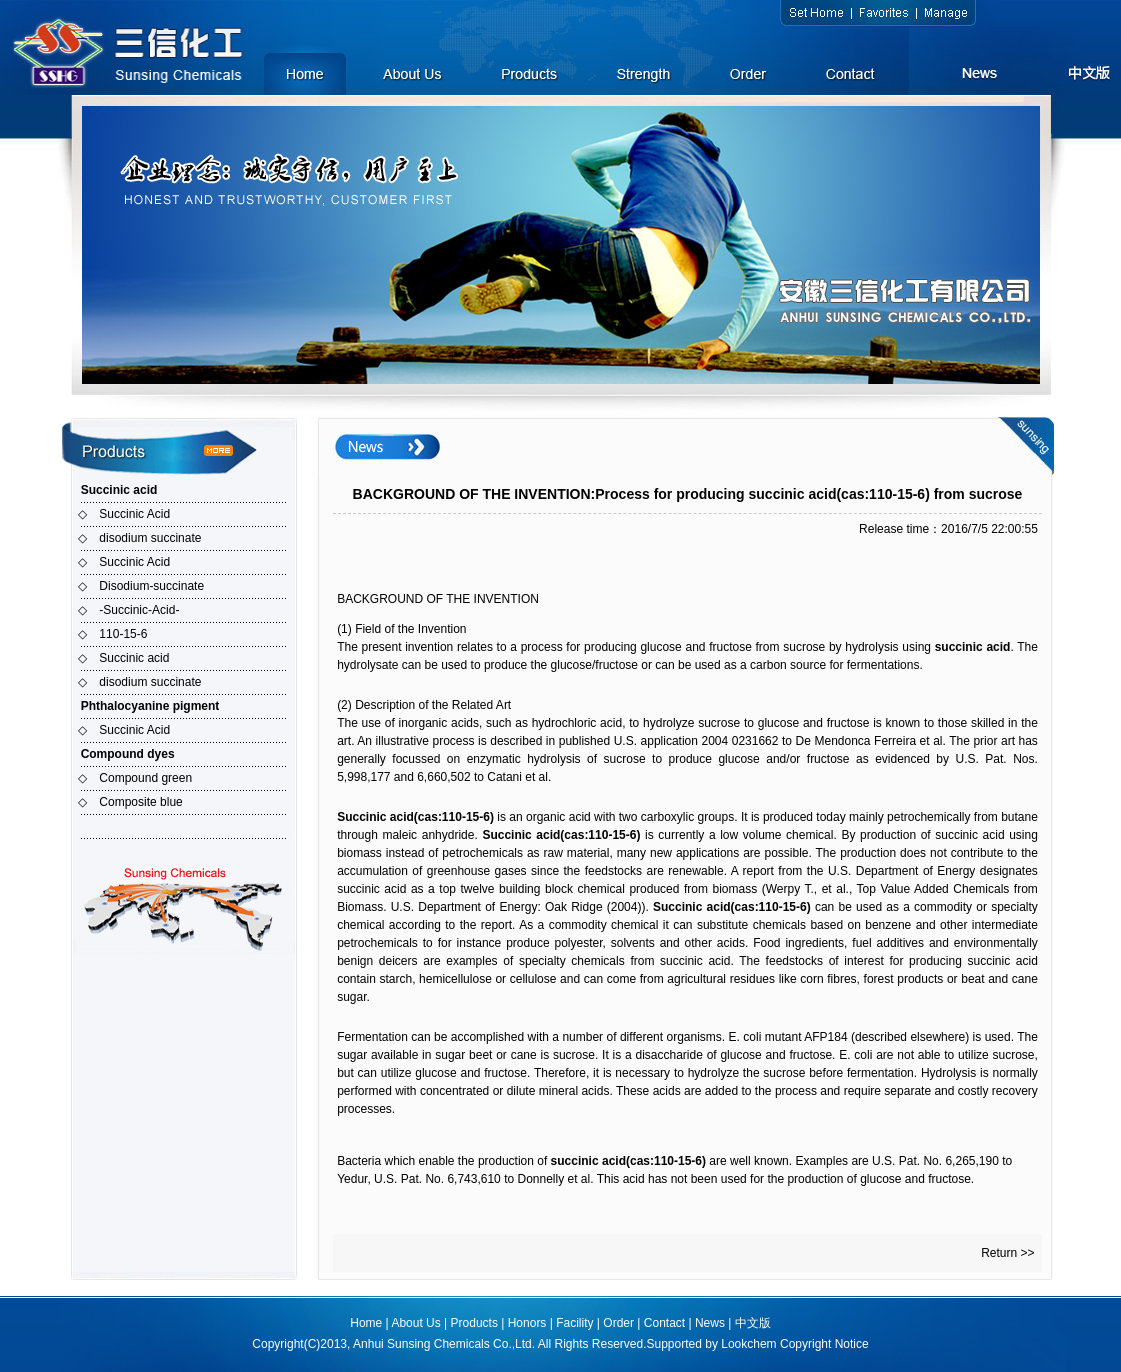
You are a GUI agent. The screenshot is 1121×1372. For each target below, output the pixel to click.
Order (618, 1323)
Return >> (1007, 1253)
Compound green (145, 778)
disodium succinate (150, 538)
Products (474, 1323)
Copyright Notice (824, 1344)
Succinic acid (119, 490)
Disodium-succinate (151, 586)
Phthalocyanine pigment (150, 706)
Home (366, 1323)
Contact (664, 1323)
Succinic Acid (134, 514)
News (710, 1323)
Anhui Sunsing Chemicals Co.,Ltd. (444, 1344)
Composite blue (140, 802)
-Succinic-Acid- (139, 610)
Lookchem (748, 1344)
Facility (574, 1323)
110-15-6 (123, 634)
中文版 (753, 1323)
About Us (415, 1323)
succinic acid (973, 647)
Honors (527, 1323)
